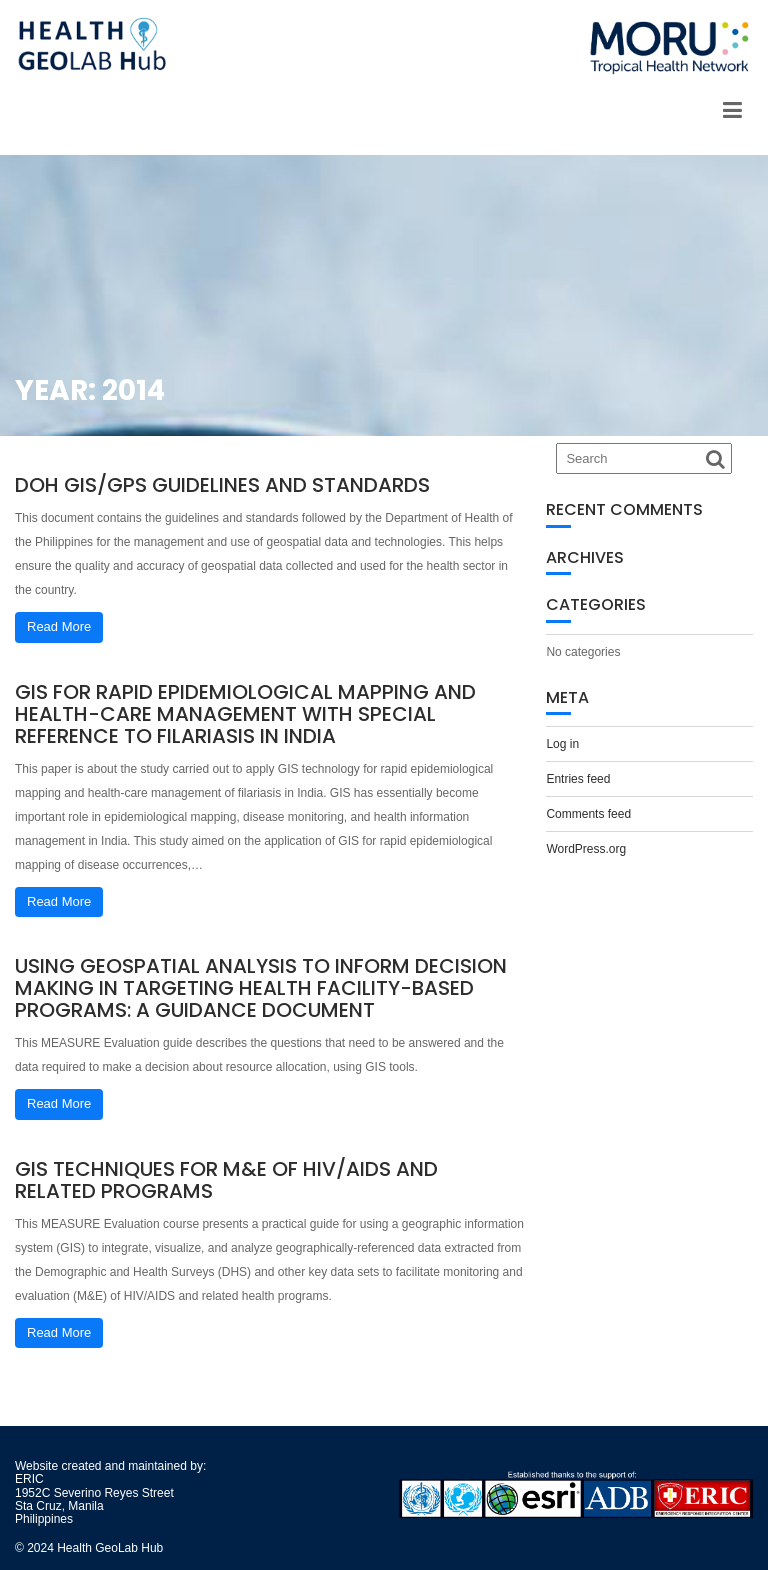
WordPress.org (586, 849)
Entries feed (578, 779)
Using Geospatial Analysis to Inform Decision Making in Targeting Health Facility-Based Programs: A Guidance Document (261, 988)
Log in (562, 744)
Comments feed (588, 814)
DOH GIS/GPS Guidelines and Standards (222, 485)
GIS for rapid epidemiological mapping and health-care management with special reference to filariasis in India (245, 714)
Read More (59, 626)
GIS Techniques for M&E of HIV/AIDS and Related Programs (226, 1180)
